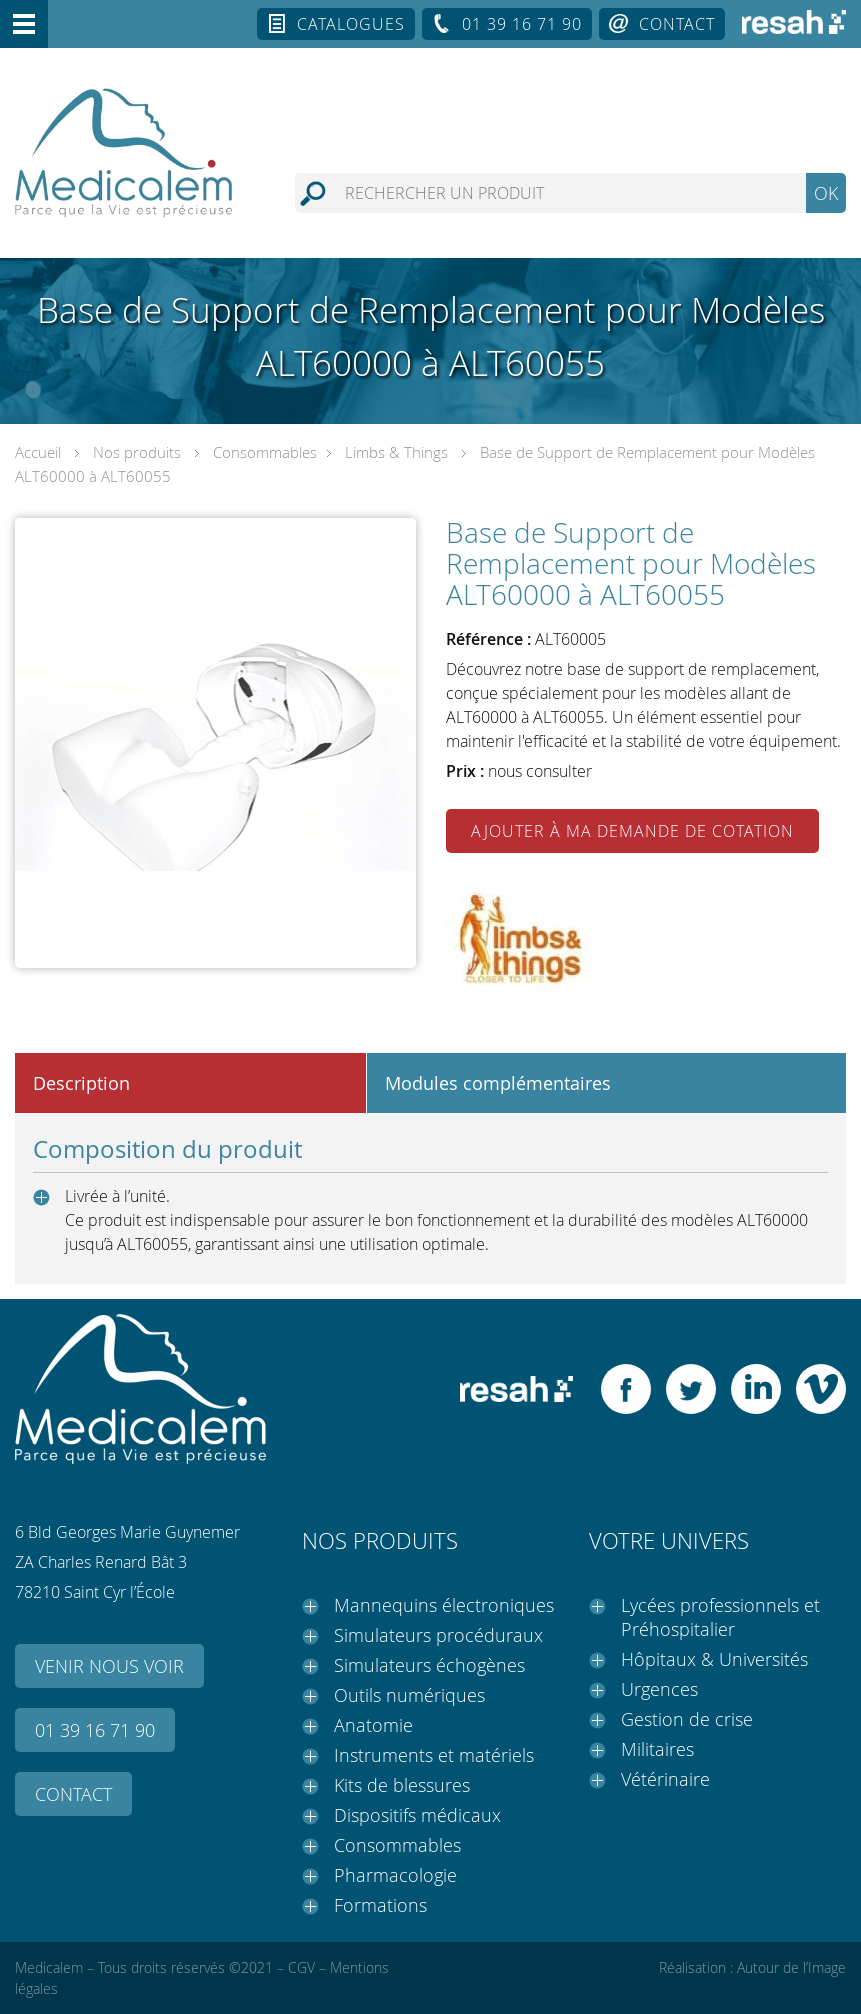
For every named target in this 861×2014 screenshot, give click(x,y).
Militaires (657, 1749)
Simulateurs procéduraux (438, 1635)
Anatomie (373, 1725)
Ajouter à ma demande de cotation (632, 831)
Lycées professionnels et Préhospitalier (720, 1617)
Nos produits (137, 452)
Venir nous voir (109, 1666)
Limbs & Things (396, 452)
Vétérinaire (665, 1779)
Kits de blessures (402, 1785)
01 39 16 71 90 (522, 24)
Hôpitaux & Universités (714, 1659)
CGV (301, 1967)
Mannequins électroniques (444, 1605)
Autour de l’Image (791, 1967)
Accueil (38, 452)
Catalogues (351, 24)
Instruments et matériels (434, 1755)
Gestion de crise (687, 1719)
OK (826, 193)
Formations (380, 1905)
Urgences (659, 1689)
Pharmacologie (395, 1875)
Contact (677, 24)
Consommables (265, 452)
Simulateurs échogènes (429, 1665)
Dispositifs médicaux (417, 1815)
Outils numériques (409, 1695)
